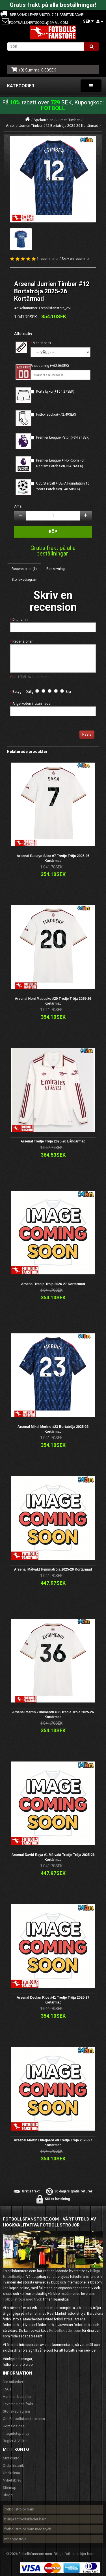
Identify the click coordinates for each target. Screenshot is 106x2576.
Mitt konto (11, 2458)
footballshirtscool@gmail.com (38, 23)
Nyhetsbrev (12, 2480)
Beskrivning (55, 569)
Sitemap (9, 2487)
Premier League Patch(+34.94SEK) (63, 437)
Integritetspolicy (16, 2433)
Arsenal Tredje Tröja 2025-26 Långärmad (52, 1141)
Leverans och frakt (18, 2404)
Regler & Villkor (15, 2441)
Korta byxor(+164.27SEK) (55, 391)
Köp (53, 531)
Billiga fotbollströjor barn (74, 2554)
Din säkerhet (13, 2382)
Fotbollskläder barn (65, 2330)
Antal (18, 506)
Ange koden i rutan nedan (32, 704)
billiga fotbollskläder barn (25, 2519)
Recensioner (22, 641)
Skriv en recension (76, 259)
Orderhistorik (13, 2465)
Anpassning (40, 366)
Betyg (16, 692)
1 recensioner (48, 259)
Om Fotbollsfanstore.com (24, 2419)
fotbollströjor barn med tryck (27, 2529)
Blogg (8, 2495)
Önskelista (11, 2473)
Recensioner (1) (24, 569)
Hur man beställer (17, 2396)
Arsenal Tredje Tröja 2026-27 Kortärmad (53, 1284)
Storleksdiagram (24, 580)
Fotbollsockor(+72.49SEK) (56, 414)
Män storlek (42, 343)
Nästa (87, 734)
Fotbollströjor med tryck (22, 2299)
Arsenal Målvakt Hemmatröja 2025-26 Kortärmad (53, 1569)
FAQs (7, 2389)
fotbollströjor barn (19, 2509)
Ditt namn (20, 620)
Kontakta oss (14, 2426)
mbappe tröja (15, 2539)
